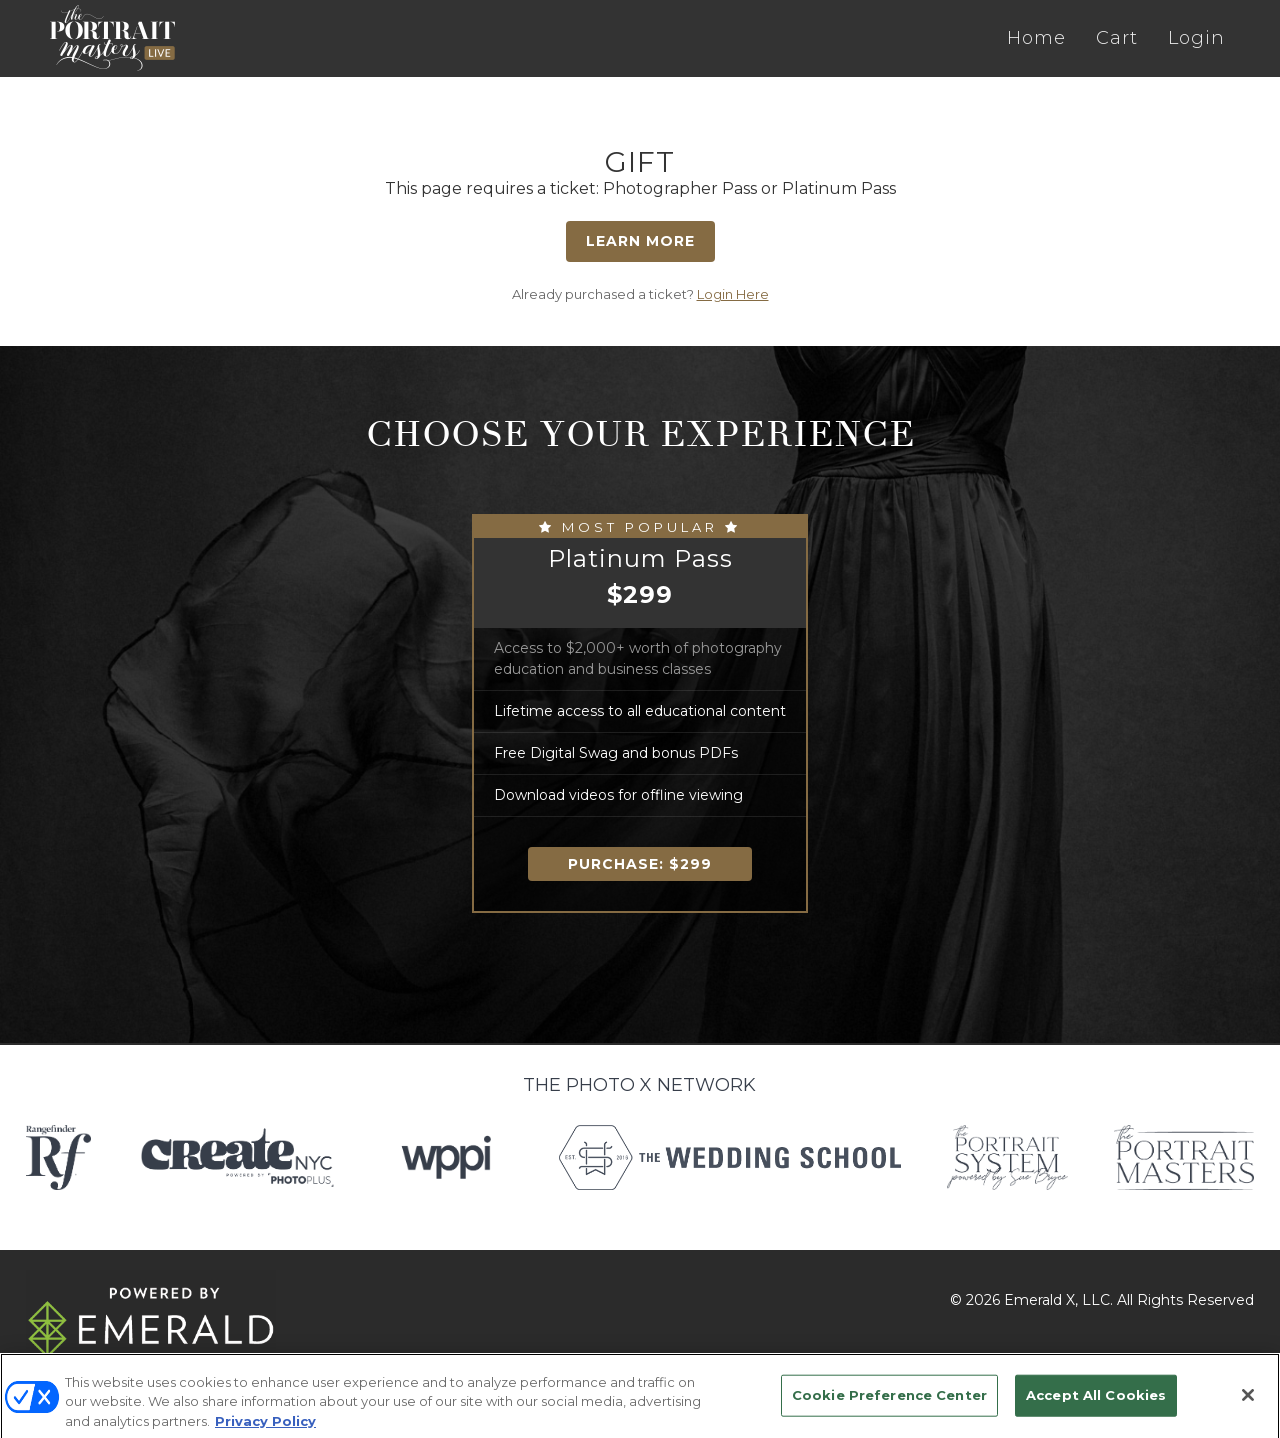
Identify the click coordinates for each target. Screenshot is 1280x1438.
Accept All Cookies (1096, 1407)
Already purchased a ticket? (640, 294)
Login (1196, 38)
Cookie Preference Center (889, 1407)
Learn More (640, 241)
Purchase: (640, 864)
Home (1036, 38)
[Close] (1248, 1407)
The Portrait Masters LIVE (112, 38)
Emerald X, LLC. (1058, 1300)
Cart (1117, 38)
